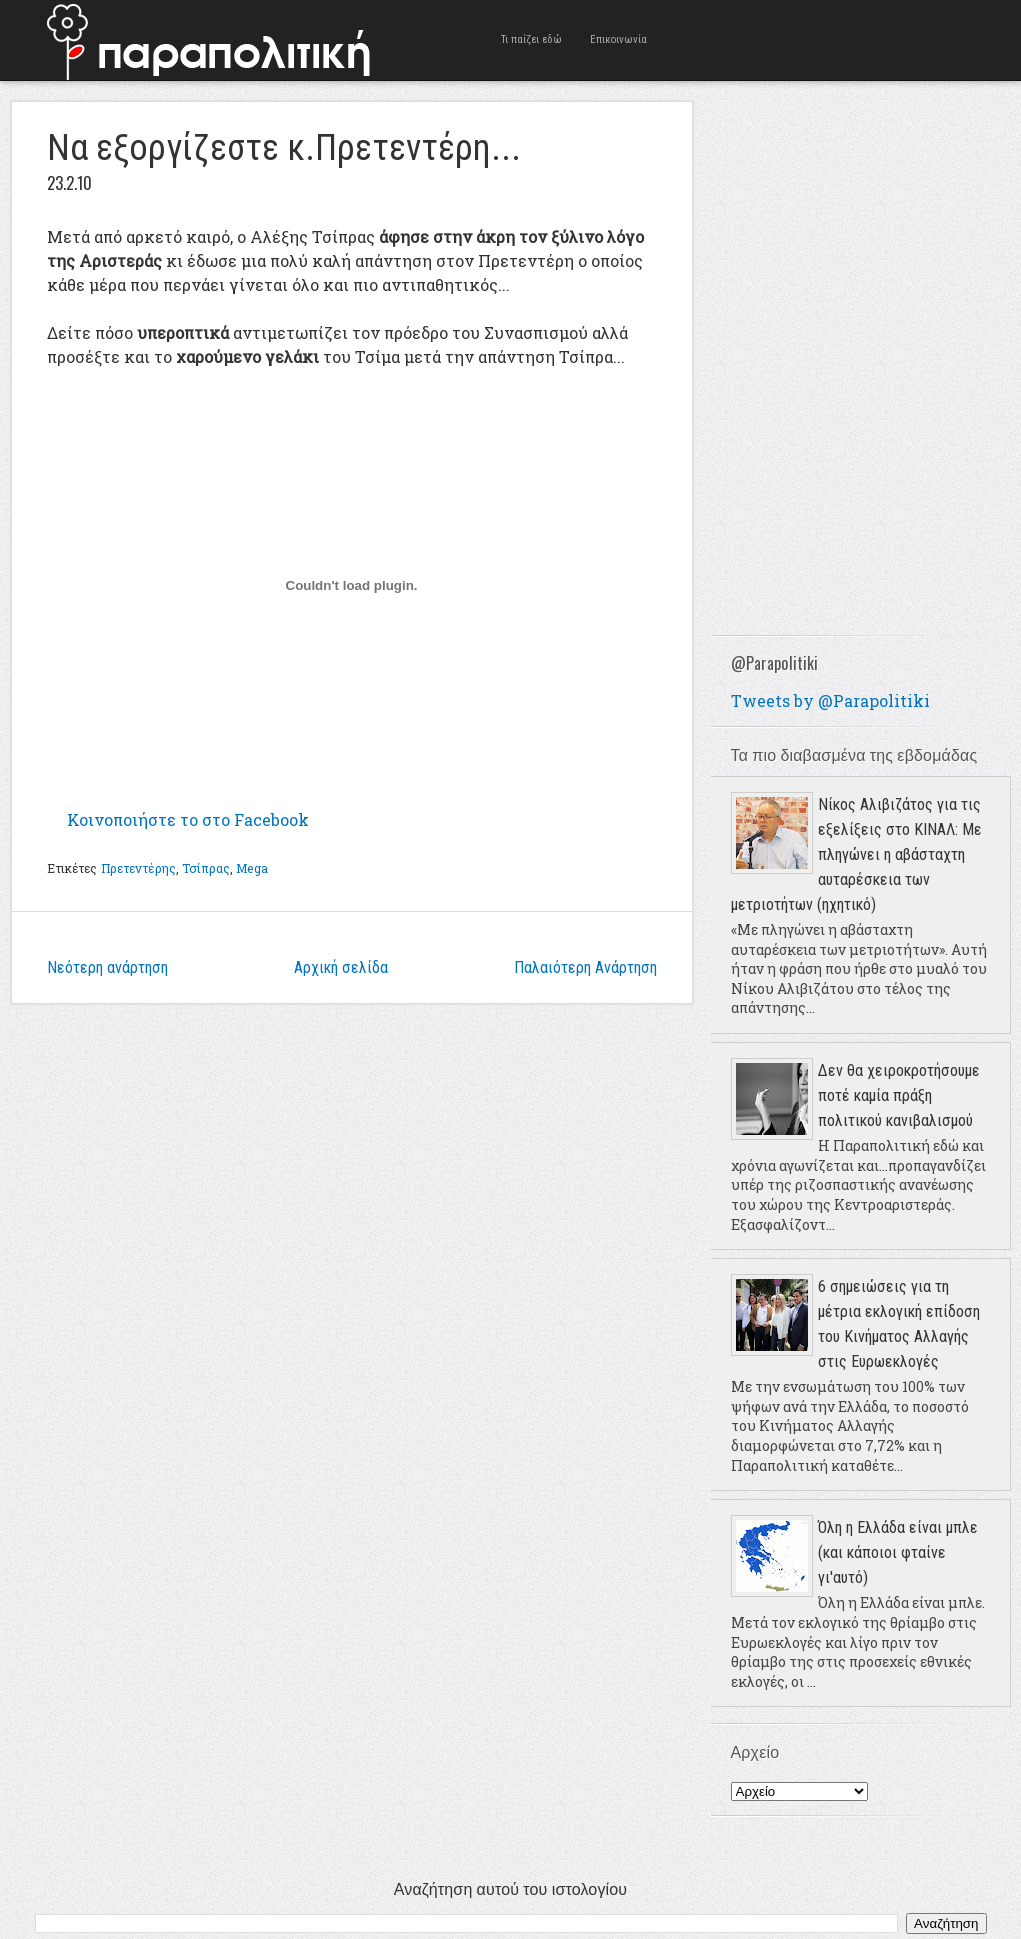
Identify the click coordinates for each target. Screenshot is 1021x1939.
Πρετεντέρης (138, 868)
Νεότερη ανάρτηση (107, 967)
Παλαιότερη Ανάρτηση (585, 967)
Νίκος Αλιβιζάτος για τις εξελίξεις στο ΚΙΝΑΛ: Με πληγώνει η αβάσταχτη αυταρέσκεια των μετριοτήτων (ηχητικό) (856, 854)
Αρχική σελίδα (341, 967)
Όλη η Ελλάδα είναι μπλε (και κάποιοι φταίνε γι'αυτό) (898, 1552)
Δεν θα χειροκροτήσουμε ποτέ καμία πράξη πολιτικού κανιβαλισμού (899, 1095)
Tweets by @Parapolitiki (830, 700)
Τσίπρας (206, 868)
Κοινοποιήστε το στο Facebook (188, 819)
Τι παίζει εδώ (531, 39)
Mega (251, 868)
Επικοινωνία (618, 39)
